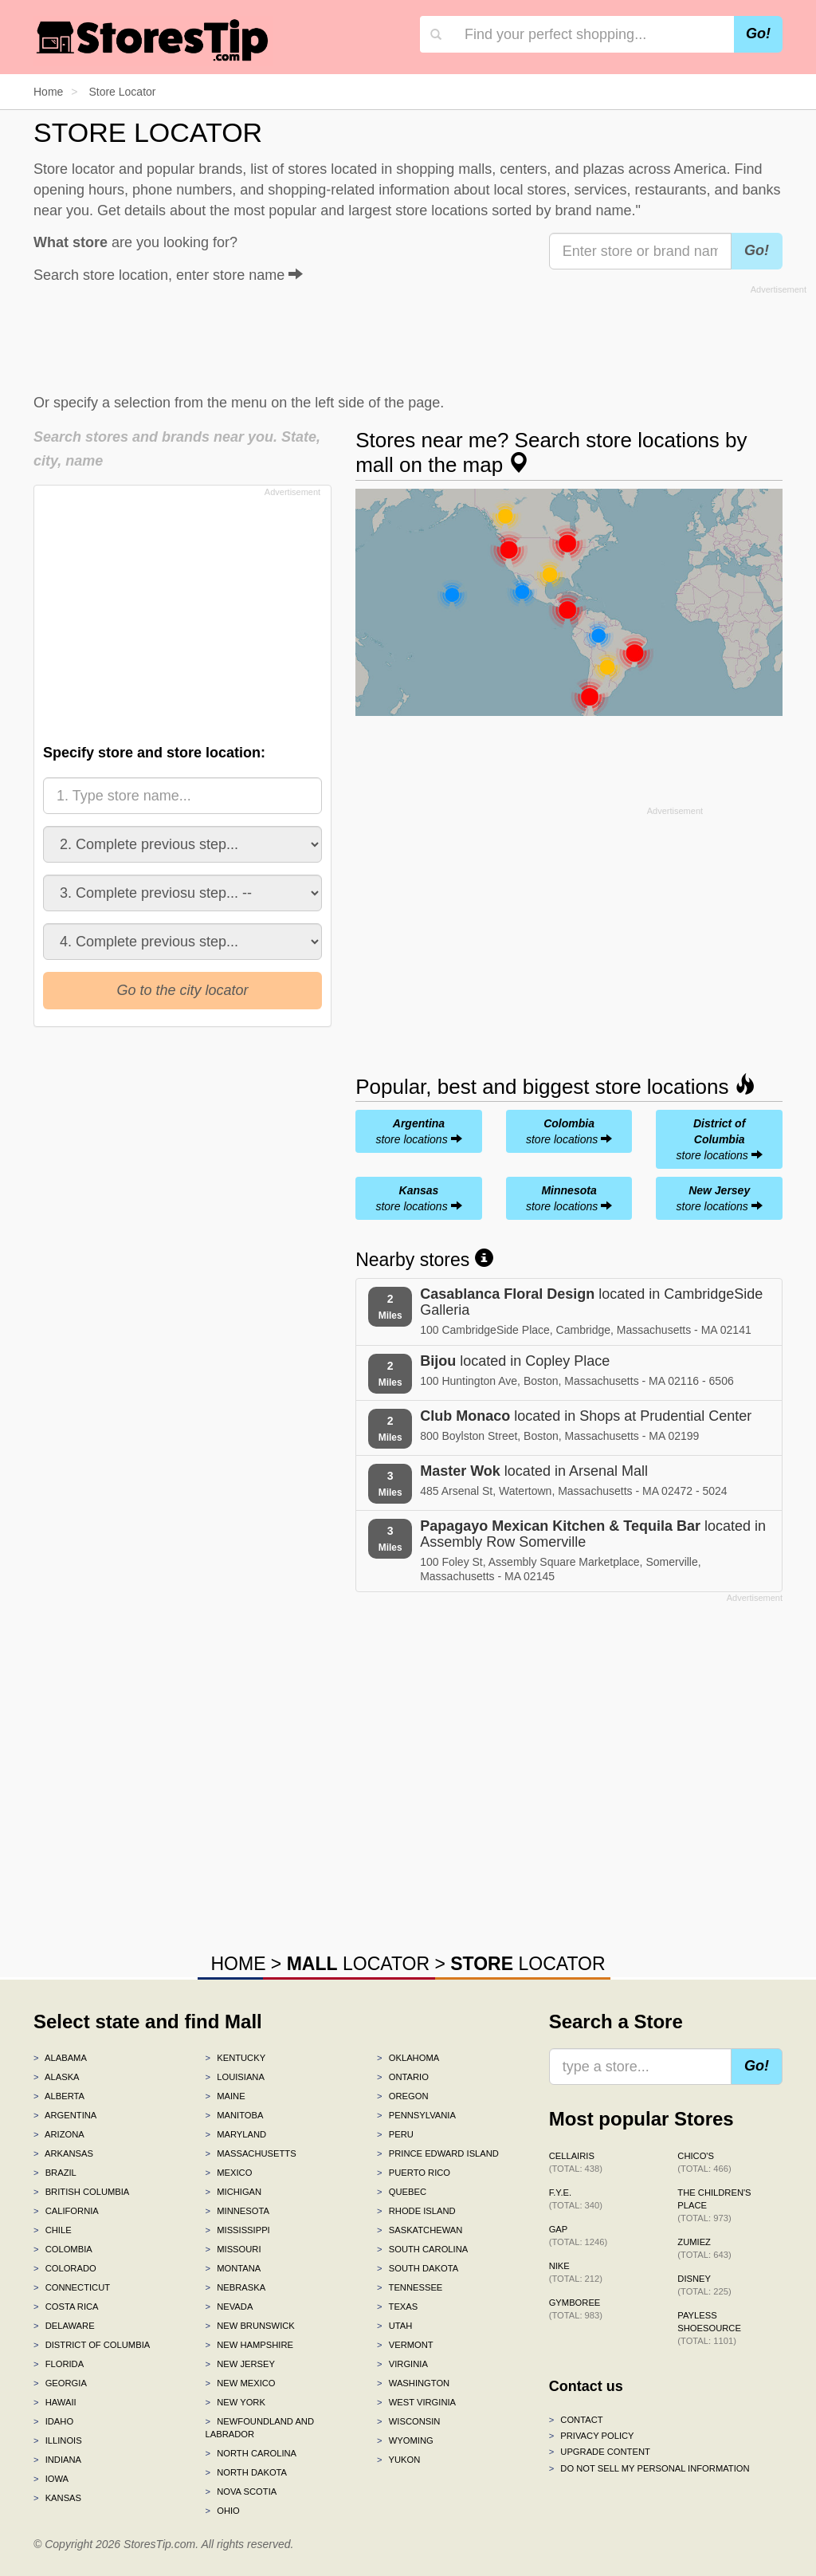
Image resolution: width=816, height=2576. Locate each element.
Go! (758, 33)
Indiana (57, 2459)
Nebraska (236, 2287)
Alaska (56, 2077)
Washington (413, 2383)
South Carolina (422, 2249)
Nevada (229, 2306)
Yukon (398, 2459)
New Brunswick (250, 2325)
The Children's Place (714, 2205)
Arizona (58, 2134)
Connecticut (71, 2287)
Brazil (54, 2172)
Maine (225, 2096)
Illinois (57, 2440)
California (66, 2211)
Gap (578, 2235)
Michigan (234, 2191)
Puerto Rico (413, 2172)
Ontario (403, 2077)
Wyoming (405, 2440)
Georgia (60, 2383)
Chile (52, 2230)
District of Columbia (91, 2345)
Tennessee (409, 2287)
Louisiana (235, 2077)
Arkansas (63, 2153)
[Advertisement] (419, 336)
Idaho (53, 2421)
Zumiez (704, 2248)
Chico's (704, 2162)
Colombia (62, 2249)
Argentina (64, 2115)
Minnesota (237, 2211)
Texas (397, 2306)
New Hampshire (249, 2345)
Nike (575, 2272)
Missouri (233, 2249)
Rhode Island (416, 2211)
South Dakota (417, 2268)
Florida (58, 2364)
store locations (418, 1131)
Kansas (57, 2498)
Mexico (229, 2172)
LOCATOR (358, 1963)
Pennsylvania (416, 2115)
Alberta (58, 2096)
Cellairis (575, 2162)
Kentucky (236, 2058)
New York (235, 2402)
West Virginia (416, 2402)
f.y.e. (575, 2199)
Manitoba (235, 2115)
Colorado (64, 2268)
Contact (576, 2420)
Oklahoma (408, 2058)
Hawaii (54, 2402)
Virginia (402, 2364)
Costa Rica (66, 2306)
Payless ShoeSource (709, 2328)
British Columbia (81, 2191)
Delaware (64, 2325)
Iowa (51, 2479)
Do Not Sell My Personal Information (649, 2468)
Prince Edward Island (438, 2153)
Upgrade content (599, 2451)
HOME (237, 1963)
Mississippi (238, 2230)
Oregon (402, 2096)
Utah (394, 2325)
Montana (233, 2268)
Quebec (401, 2191)
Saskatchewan (419, 2230)
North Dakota (247, 2472)
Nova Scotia (241, 2491)
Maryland (236, 2134)
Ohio (223, 2510)
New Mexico (241, 2383)
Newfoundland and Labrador (260, 2428)
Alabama (60, 2058)
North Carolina (251, 2453)
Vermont (405, 2345)
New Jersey (240, 2364)
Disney (704, 2285)
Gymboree (575, 2309)
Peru (395, 2134)
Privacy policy (591, 2435)
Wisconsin (408, 2421)
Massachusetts (251, 2153)
